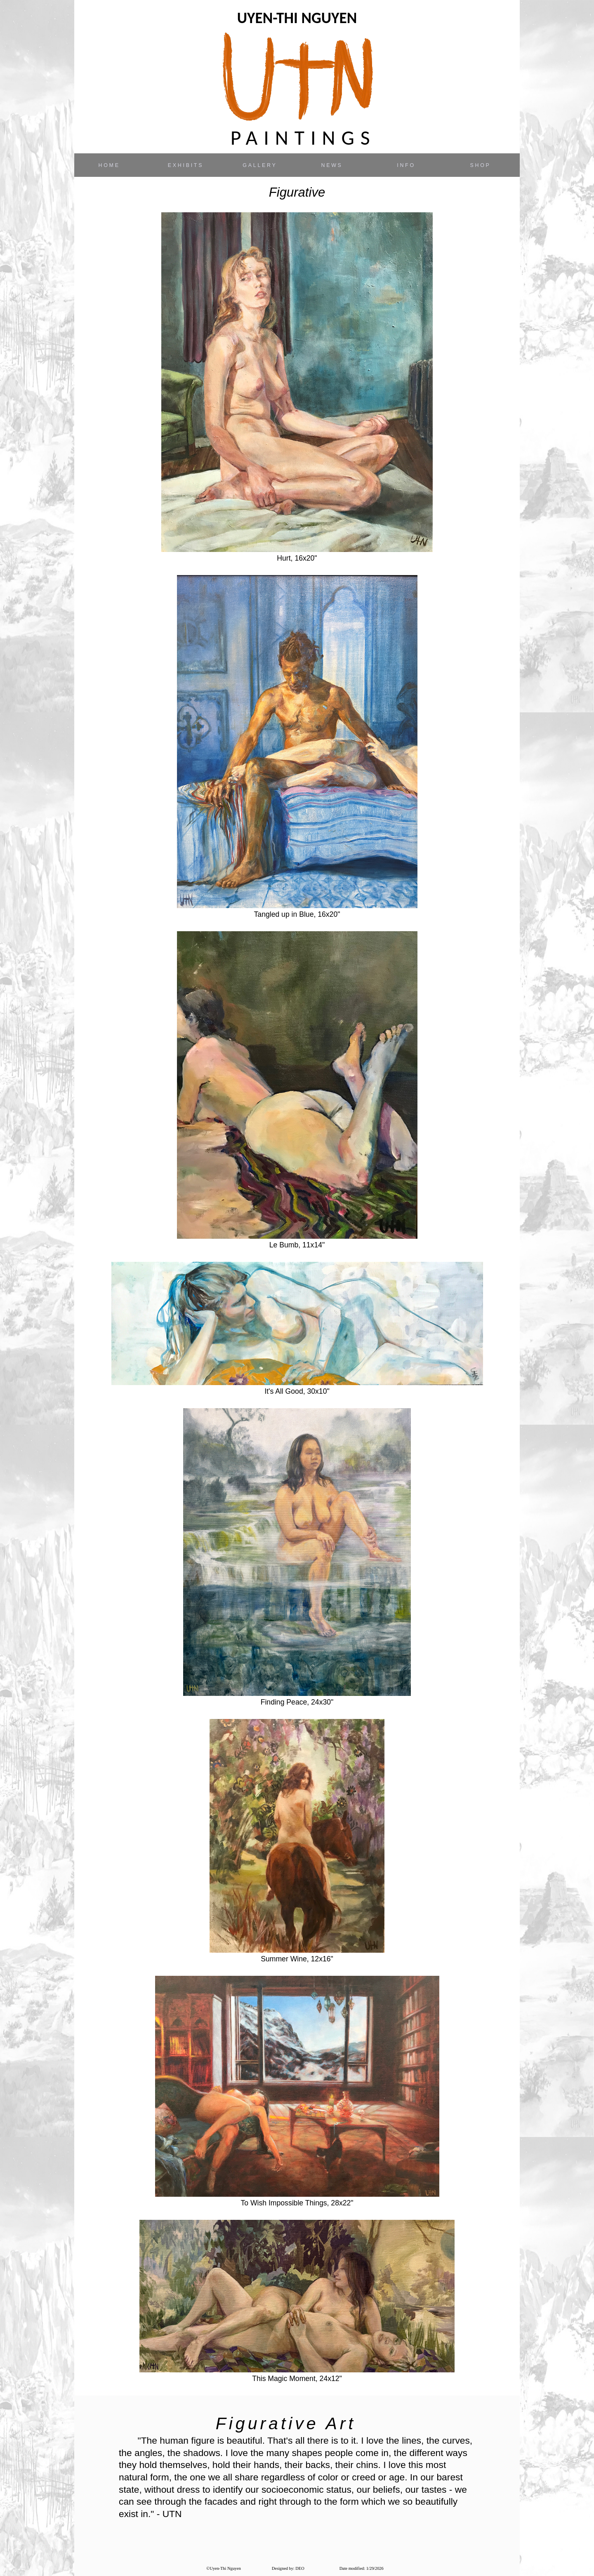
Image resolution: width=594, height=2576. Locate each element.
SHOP (480, 165)
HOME (109, 165)
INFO (406, 165)
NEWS (331, 165)
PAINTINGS (303, 137)
